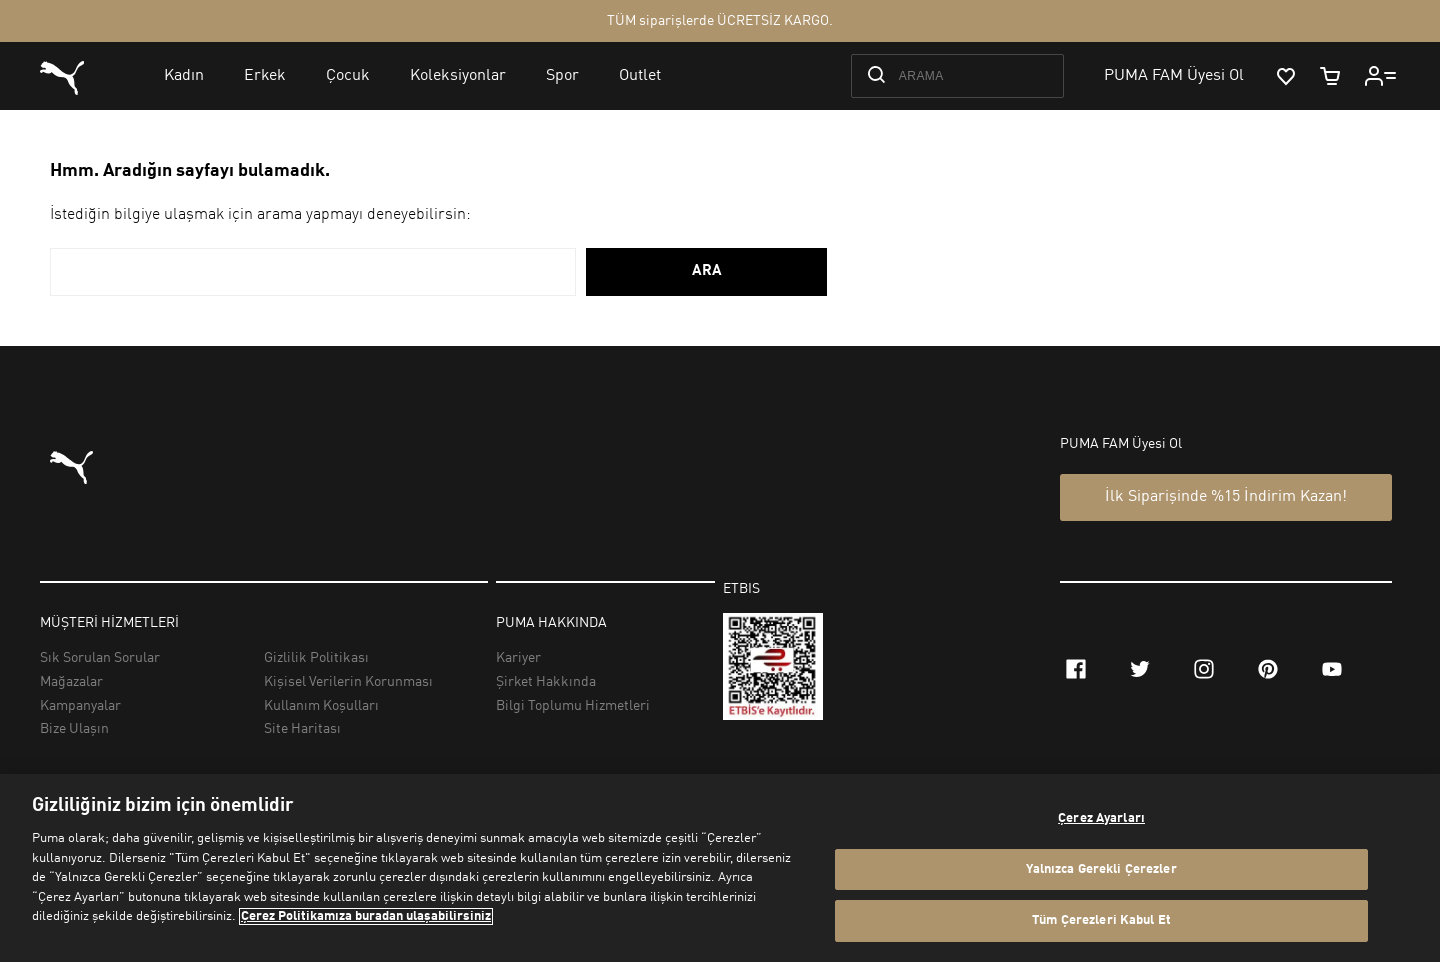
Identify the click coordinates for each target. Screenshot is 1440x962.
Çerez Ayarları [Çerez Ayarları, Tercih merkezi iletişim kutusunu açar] (1101, 818)
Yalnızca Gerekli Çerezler (1101, 869)
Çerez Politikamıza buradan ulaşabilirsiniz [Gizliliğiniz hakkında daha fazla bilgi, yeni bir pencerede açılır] (366, 916)
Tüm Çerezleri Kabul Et (1101, 920)
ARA (707, 271)
